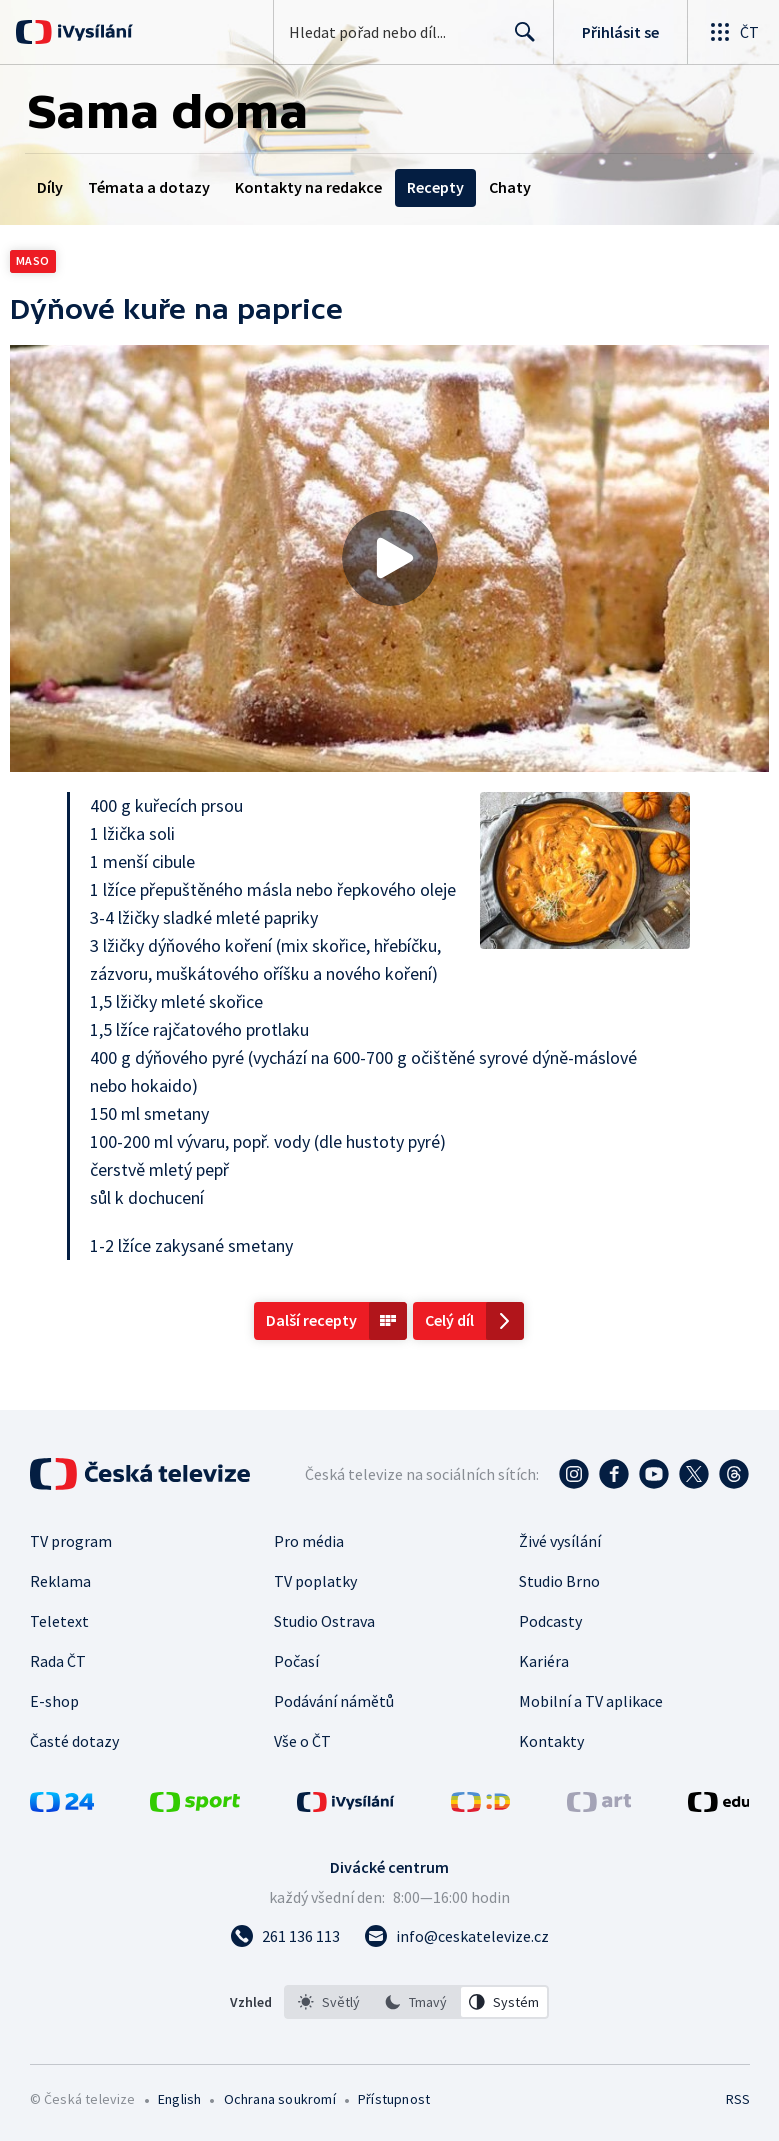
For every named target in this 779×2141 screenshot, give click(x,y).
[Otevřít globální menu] (733, 32)
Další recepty (311, 1320)
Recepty (435, 187)
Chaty (510, 187)
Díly (50, 187)
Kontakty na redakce (308, 187)
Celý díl (449, 1320)
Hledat (519, 40)
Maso (33, 260)
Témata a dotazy (149, 187)
